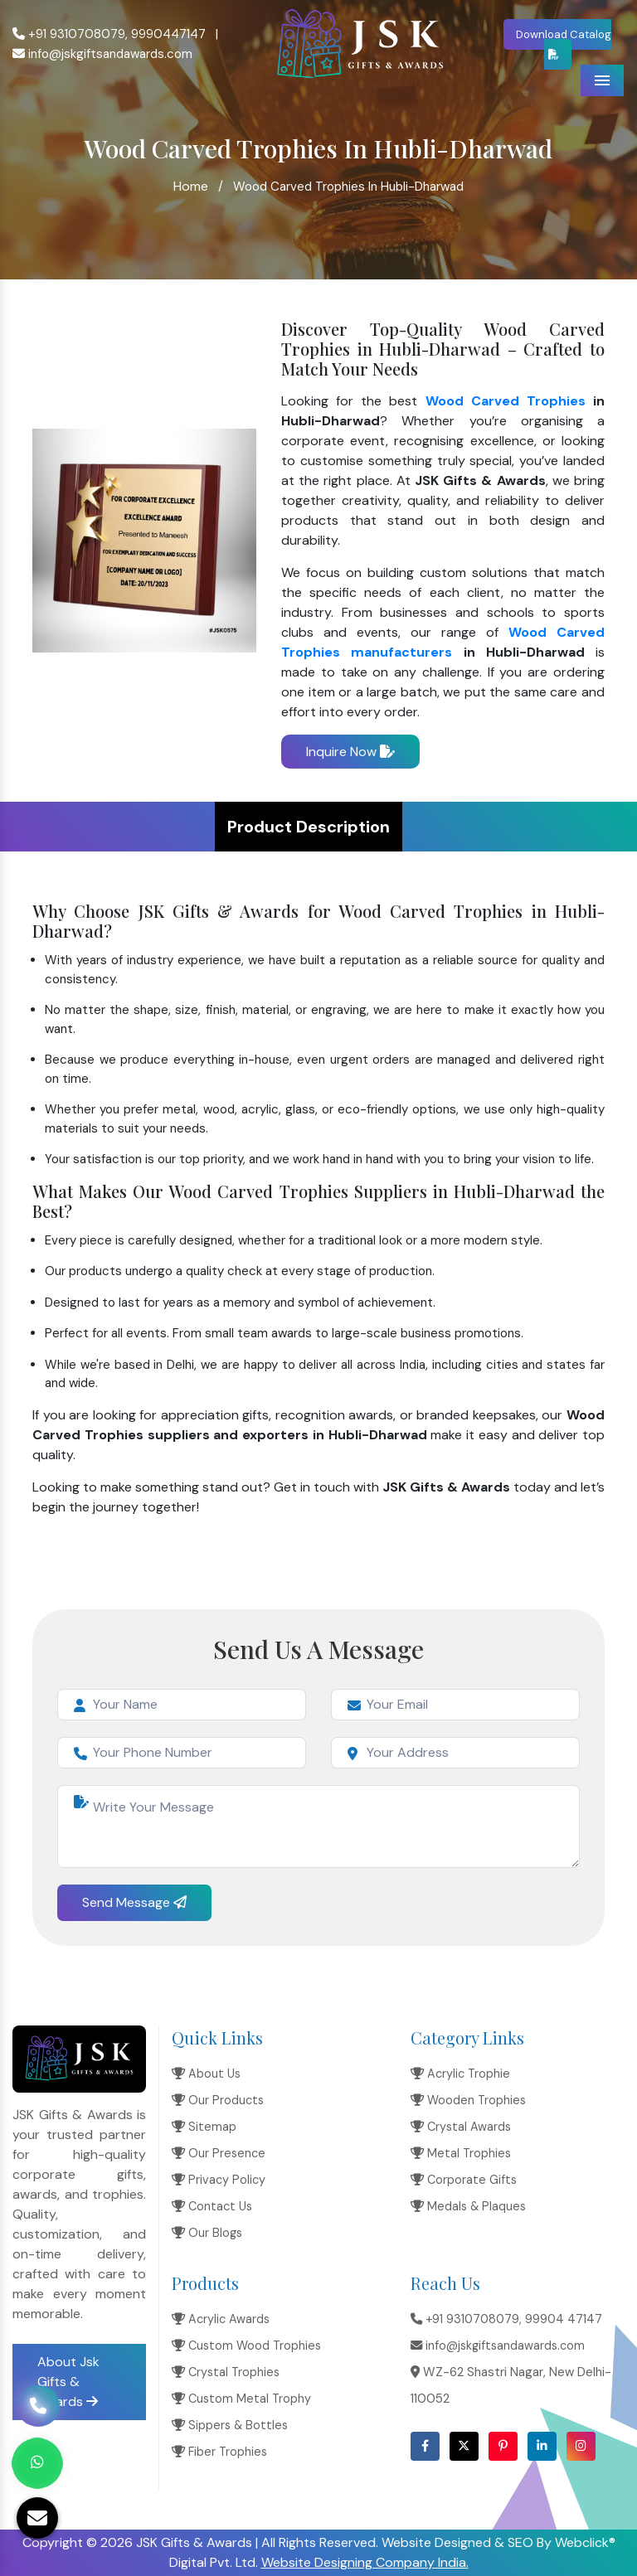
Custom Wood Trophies (246, 2345)
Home (190, 186)
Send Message (134, 1902)
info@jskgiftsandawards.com (102, 54)
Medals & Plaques (468, 2206)
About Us (206, 2073)
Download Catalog (563, 43)
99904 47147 (563, 2319)
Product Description (308, 826)
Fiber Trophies (219, 2451)
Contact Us (212, 2206)
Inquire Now (350, 751)
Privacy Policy (218, 2179)
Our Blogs (207, 2232)
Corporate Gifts (464, 2179)
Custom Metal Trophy (241, 2398)
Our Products (218, 2100)
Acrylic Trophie (460, 2073)
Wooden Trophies (468, 2100)
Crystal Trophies (226, 2372)
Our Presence (218, 2153)
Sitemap (204, 2126)
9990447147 (168, 34)
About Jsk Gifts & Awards (68, 2381)
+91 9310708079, (70, 34)
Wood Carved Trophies (505, 401)
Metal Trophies (461, 2153)
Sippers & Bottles (230, 2425)
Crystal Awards (461, 2126)
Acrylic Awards (221, 2319)
